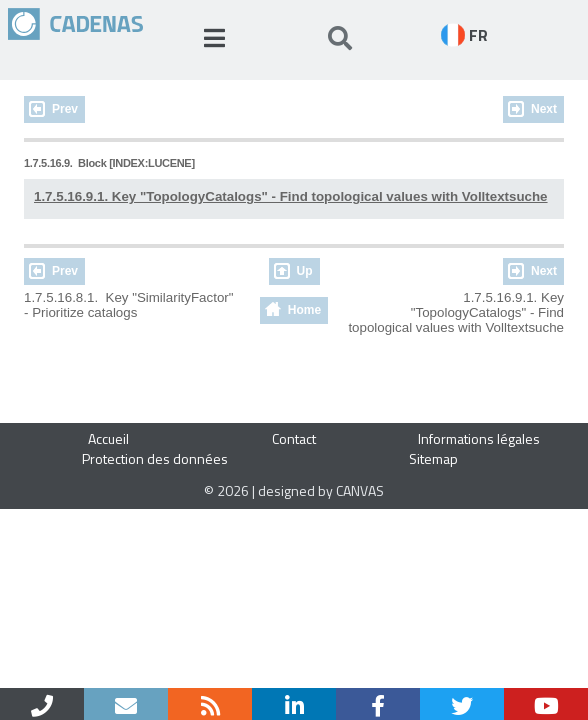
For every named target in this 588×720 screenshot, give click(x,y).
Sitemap (433, 458)
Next (544, 109)
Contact (294, 438)
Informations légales (479, 438)
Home (304, 310)
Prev (65, 109)
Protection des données (155, 458)
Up (305, 271)
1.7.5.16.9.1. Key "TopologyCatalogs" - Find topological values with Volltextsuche (291, 196)
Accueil (108, 438)
